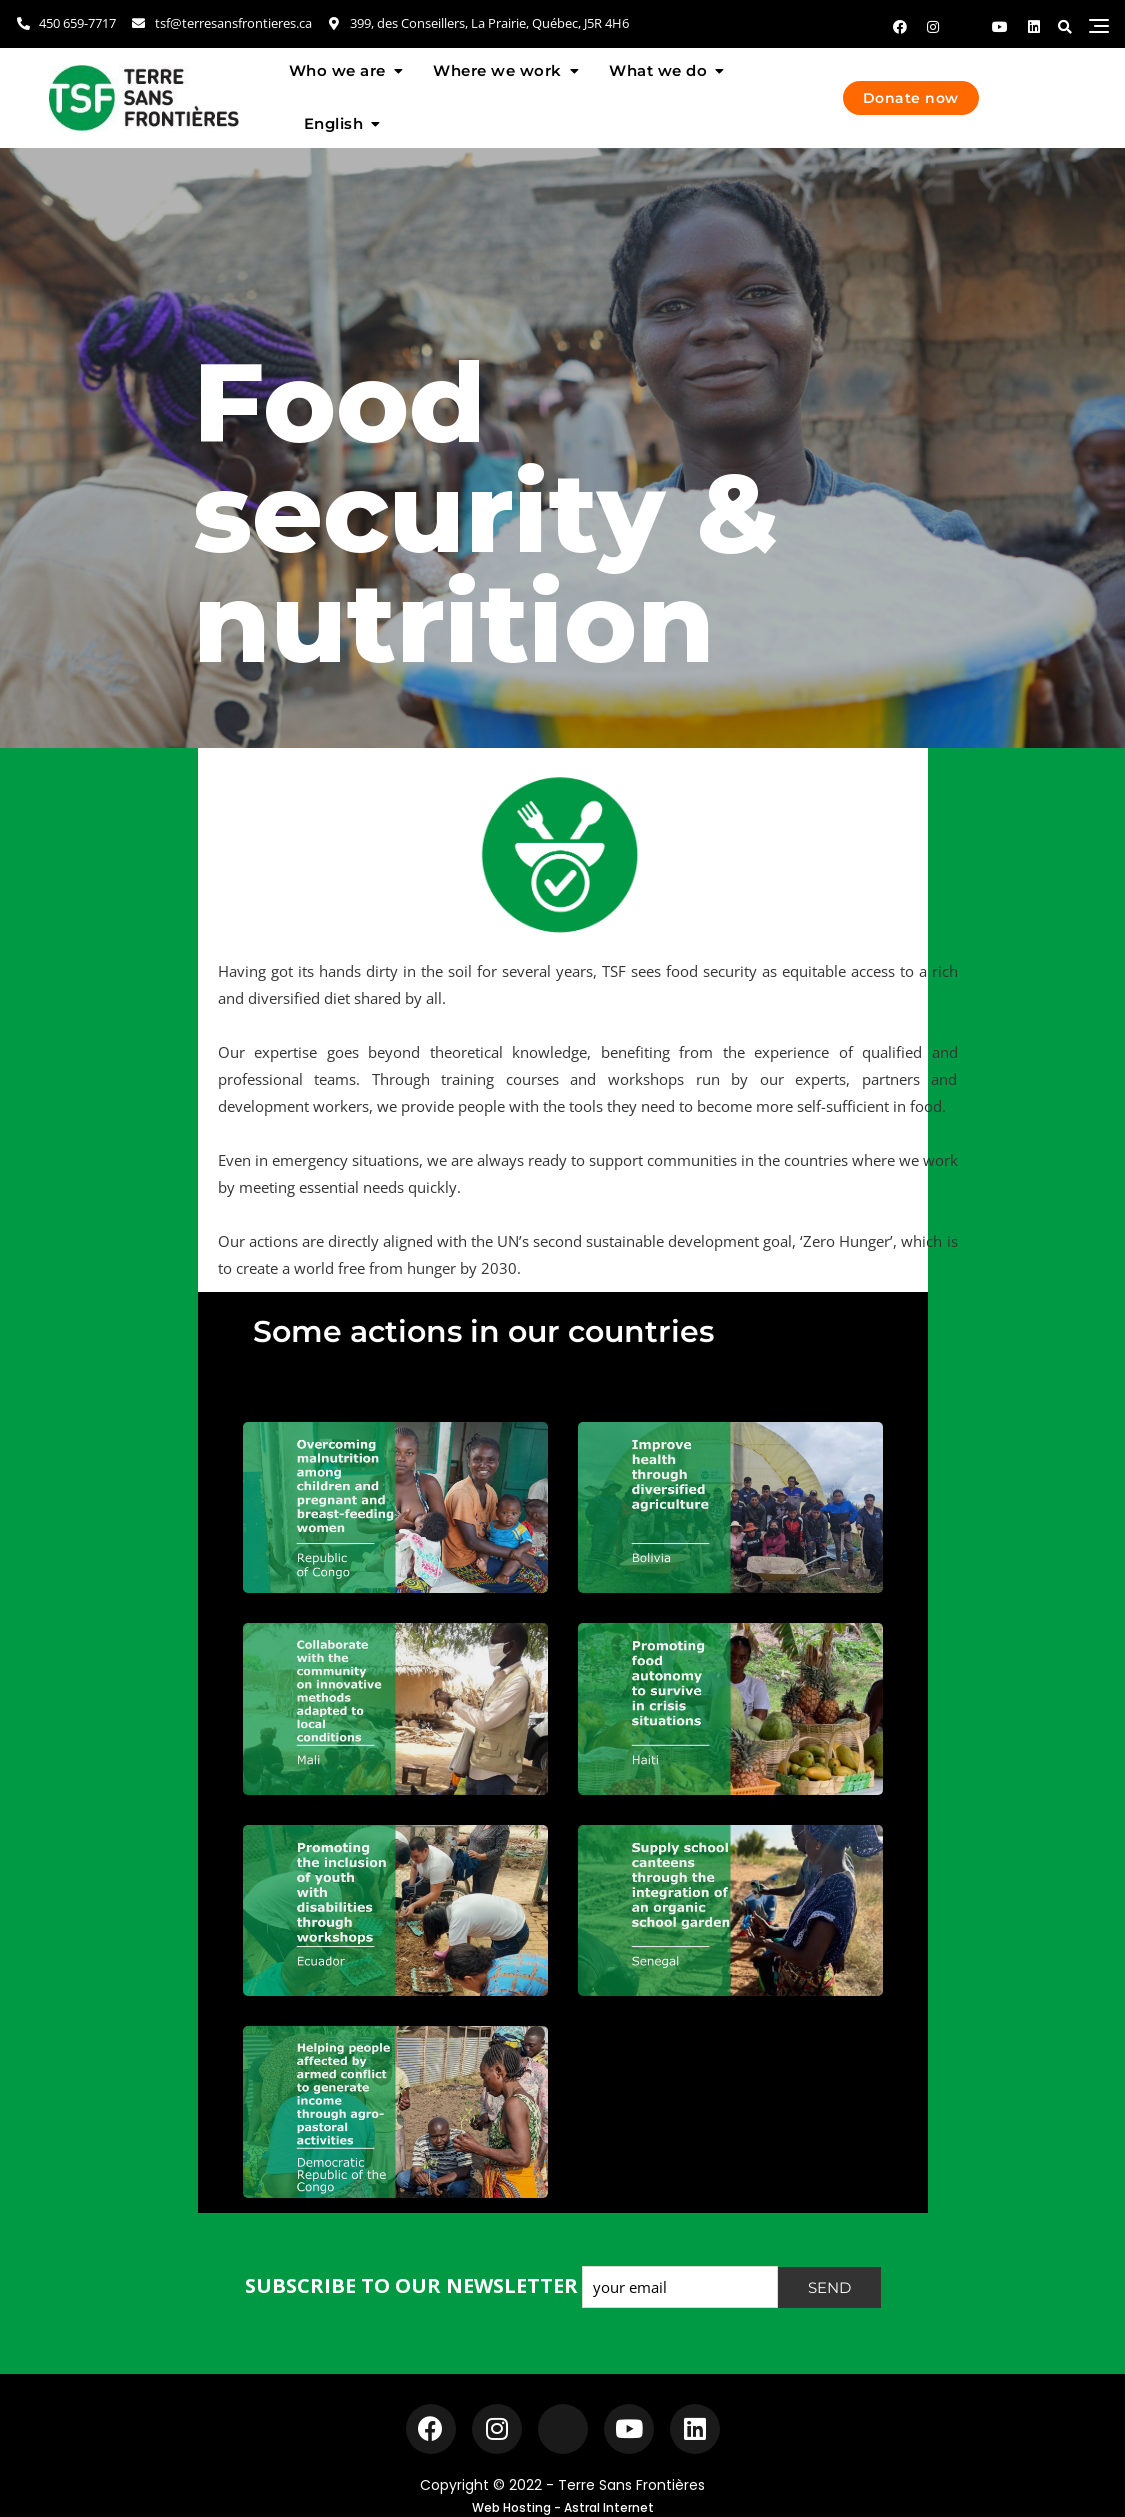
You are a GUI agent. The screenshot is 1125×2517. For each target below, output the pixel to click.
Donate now (911, 98)
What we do (658, 70)
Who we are (337, 70)
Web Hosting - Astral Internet (563, 2507)
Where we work (497, 70)
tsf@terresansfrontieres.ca (220, 23)
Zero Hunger (846, 1241)
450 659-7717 (65, 23)
